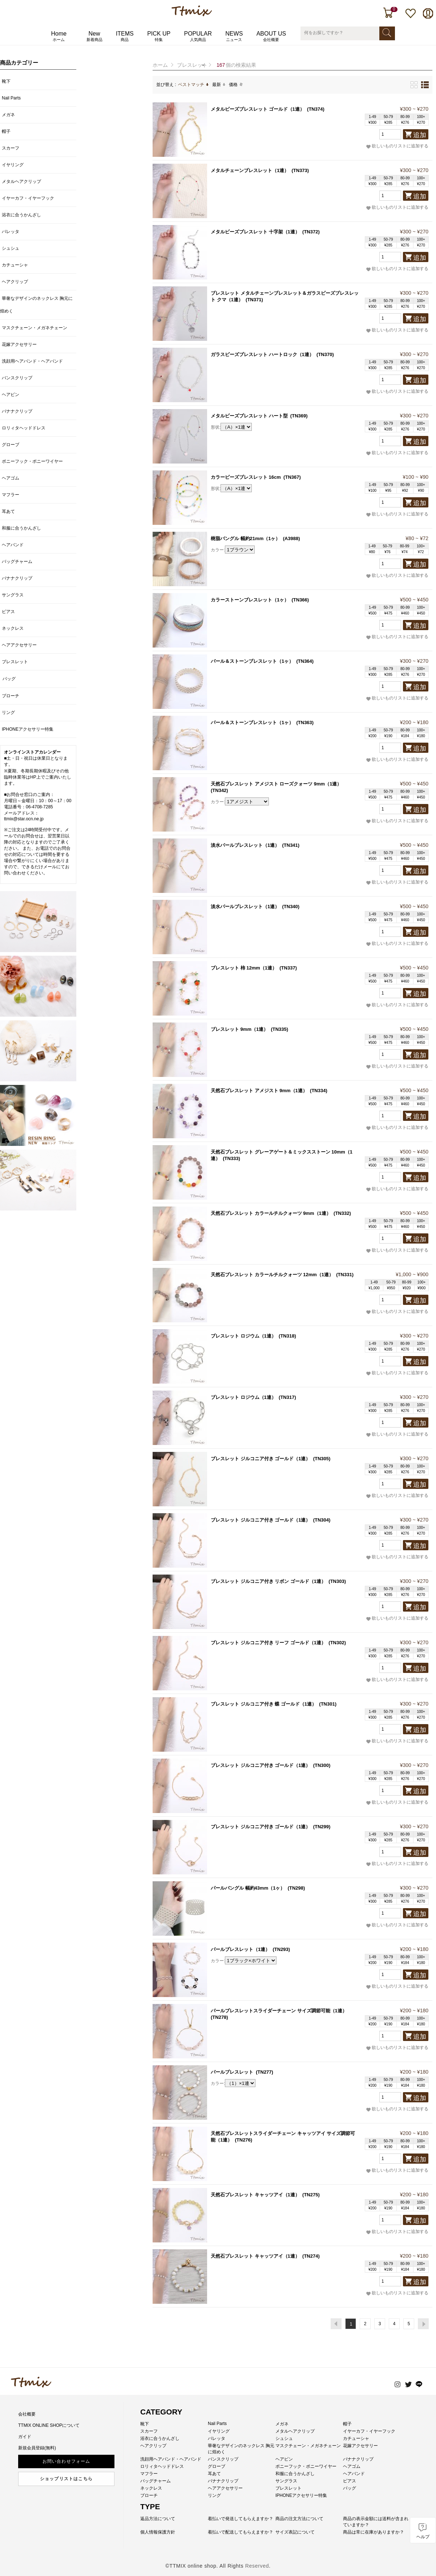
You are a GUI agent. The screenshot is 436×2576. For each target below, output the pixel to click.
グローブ (10, 444)
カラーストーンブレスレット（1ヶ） (250, 600)
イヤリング (13, 164)
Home (59, 36)
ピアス (8, 611)
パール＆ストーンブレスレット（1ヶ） (252, 661)
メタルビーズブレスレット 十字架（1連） (255, 231)
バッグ (9, 678)
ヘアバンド (13, 544)
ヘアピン (10, 394)
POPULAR (197, 36)
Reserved (257, 2566)
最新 (218, 84)
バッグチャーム (17, 561)
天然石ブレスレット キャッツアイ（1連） (255, 2194)
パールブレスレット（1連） (240, 1949)
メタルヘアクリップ (21, 181)
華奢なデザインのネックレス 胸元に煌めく (36, 305)
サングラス (13, 594)
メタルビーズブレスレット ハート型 (249, 416)
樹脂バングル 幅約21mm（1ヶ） (245, 538)
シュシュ (10, 248)
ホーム (160, 65)
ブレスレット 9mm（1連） (239, 1029)
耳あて (8, 511)
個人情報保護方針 (157, 2532)
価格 (236, 84)
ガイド (24, 2436)
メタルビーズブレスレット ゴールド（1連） (257, 109)
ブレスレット (192, 65)
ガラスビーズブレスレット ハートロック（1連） (262, 354)
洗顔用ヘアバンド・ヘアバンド (32, 361)
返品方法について (157, 2518)
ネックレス (13, 628)
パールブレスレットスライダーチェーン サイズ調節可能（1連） (279, 2010)
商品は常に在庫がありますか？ (373, 2532)
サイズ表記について (295, 2532)
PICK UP (158, 36)
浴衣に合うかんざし (21, 214)
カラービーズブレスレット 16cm (246, 477)
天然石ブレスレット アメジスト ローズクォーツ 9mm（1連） (276, 784)
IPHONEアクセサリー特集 (27, 729)
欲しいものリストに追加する (397, 145)
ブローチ (10, 695)
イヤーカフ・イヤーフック (28, 198)
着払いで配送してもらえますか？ (240, 2532)
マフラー (10, 494)
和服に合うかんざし (21, 528)
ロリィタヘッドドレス (23, 427)
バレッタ (10, 231)
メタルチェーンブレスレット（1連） (250, 170)
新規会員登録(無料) (37, 2447)
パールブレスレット (232, 2072)
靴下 (6, 81)
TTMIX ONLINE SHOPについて (49, 2425)
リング (8, 712)
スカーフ (10, 148)
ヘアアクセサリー (19, 645)
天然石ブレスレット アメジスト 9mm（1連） (259, 1090)
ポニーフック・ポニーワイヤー (32, 461)
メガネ (8, 114)
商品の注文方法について (299, 2518)
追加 (419, 135)
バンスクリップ (17, 377)
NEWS (234, 36)
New (94, 36)
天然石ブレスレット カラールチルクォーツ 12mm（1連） (272, 1274)
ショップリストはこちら (66, 2478)
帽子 (6, 131)
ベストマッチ (193, 84)
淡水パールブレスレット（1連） (245, 845)
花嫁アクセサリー (19, 344)
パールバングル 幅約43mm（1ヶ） (248, 1888)
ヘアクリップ (15, 281)
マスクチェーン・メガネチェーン (34, 327)
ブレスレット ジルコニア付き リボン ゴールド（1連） (268, 1581)
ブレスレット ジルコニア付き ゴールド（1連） (260, 1458)
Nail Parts (11, 98)
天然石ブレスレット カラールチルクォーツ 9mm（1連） (271, 1213)
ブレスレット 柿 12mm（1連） (244, 968)
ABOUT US (271, 36)
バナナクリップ (17, 411)
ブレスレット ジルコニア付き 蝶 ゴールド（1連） (263, 1704)
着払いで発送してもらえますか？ (240, 2518)
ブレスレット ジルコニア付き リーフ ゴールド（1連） (268, 1642)
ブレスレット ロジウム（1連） (243, 1336)
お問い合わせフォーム (66, 2461)
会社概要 (27, 2414)
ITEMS (125, 36)
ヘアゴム (10, 478)
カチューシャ (15, 265)
